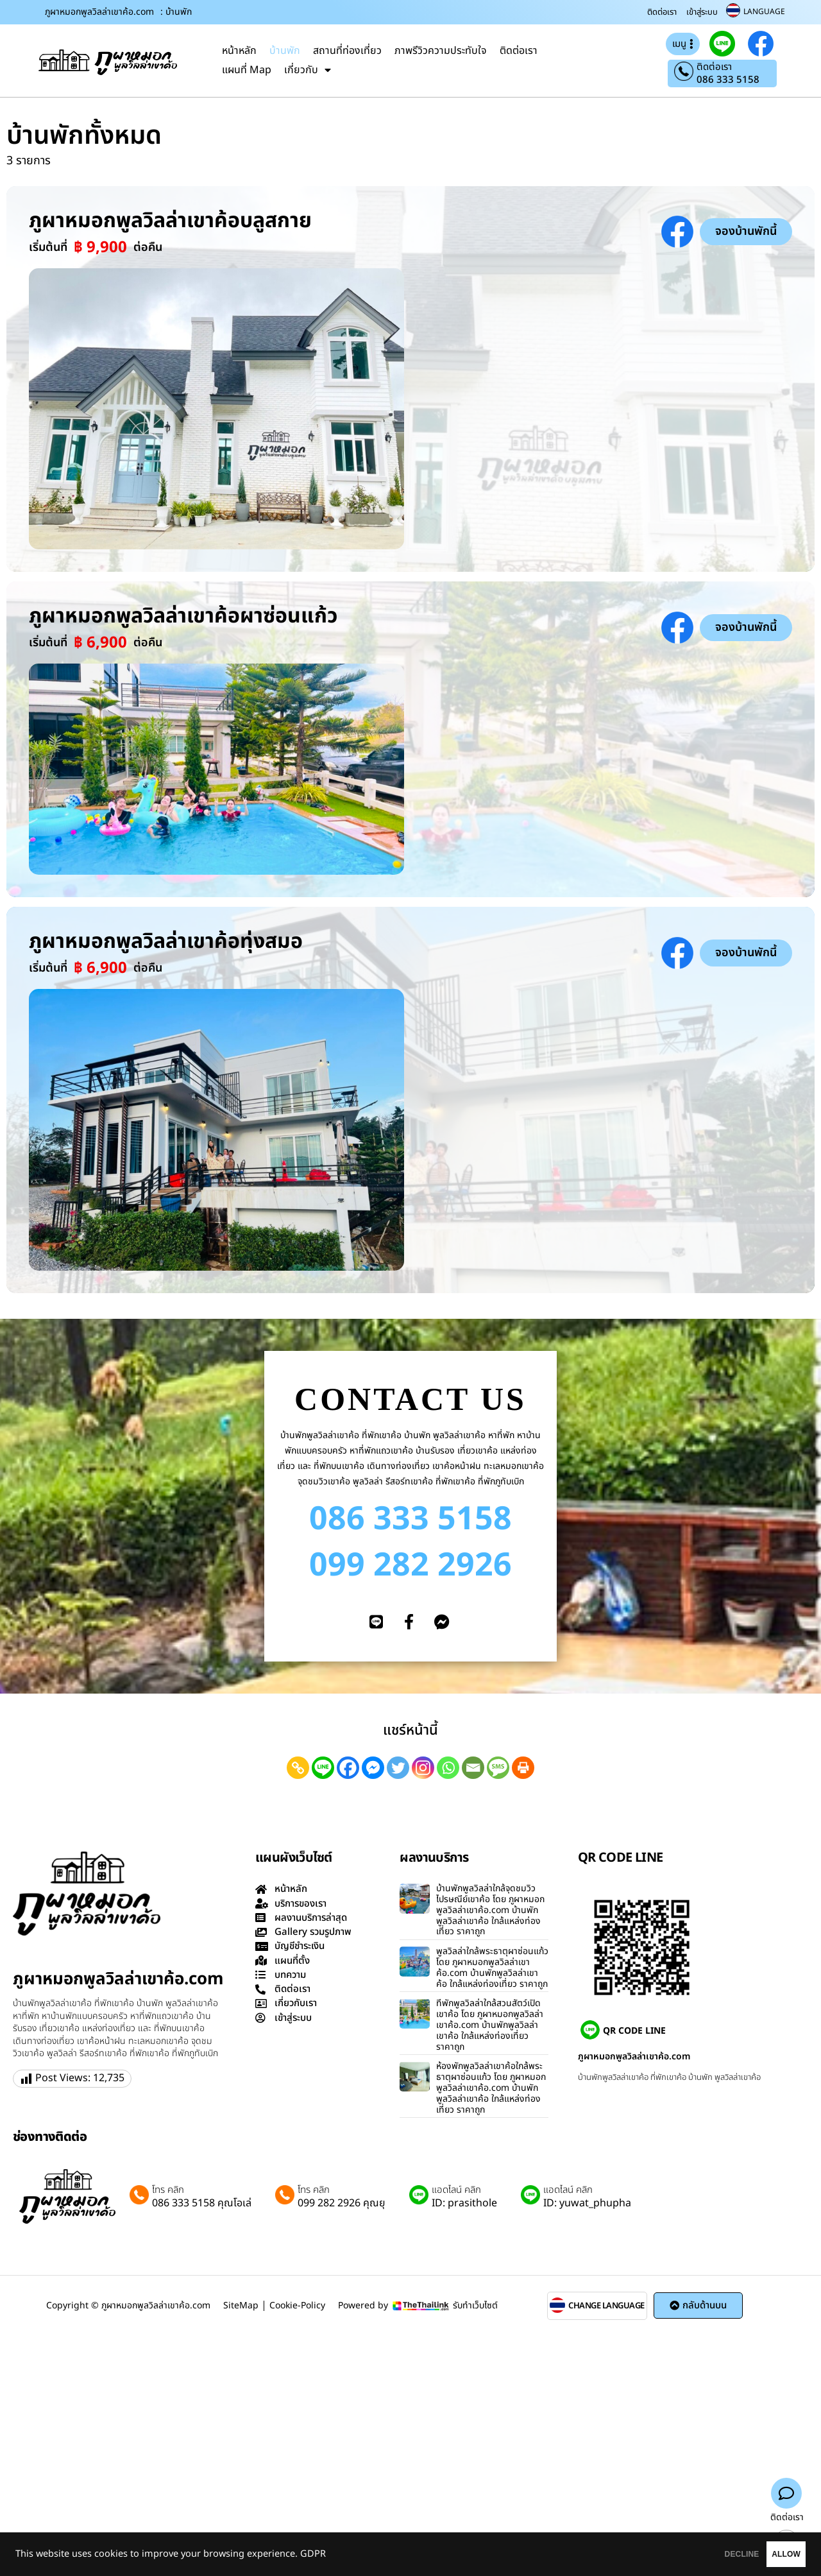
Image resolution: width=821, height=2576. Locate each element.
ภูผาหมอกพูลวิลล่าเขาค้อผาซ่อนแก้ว (183, 616)
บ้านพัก (284, 50)
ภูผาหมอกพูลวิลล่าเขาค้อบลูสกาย (170, 220)
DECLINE (689, 2554)
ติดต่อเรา (662, 12)
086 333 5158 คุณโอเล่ (201, 2203)
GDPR (313, 2554)
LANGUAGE (764, 11)
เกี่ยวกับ (307, 70)
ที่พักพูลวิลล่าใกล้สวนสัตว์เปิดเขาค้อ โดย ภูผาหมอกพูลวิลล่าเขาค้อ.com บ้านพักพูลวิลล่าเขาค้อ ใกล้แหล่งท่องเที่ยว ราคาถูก (489, 2024)
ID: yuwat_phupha (587, 2203)
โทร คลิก (168, 2190)
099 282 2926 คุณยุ (341, 2203)
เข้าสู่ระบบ (702, 12)
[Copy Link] (298, 1767)
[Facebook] (348, 1767)
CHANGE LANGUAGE (606, 2306)
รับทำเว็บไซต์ (475, 2305)
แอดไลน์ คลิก (456, 2190)
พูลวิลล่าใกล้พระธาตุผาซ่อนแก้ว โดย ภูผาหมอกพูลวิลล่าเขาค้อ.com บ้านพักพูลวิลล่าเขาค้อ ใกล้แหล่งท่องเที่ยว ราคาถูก (492, 1967)
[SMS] (498, 1767)
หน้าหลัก (239, 50)
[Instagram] (423, 1767)
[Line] (323, 1767)
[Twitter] (398, 1767)
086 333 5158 (728, 80)
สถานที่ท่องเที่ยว (347, 50)
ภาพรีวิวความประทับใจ (440, 50)
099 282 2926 (410, 1565)
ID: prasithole (464, 2203)
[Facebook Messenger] (373, 1767)
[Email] (473, 1767)
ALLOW (768, 2554)
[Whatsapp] (448, 1767)
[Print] (523, 1767)
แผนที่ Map (246, 70)
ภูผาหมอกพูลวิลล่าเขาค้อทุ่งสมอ (166, 941)
